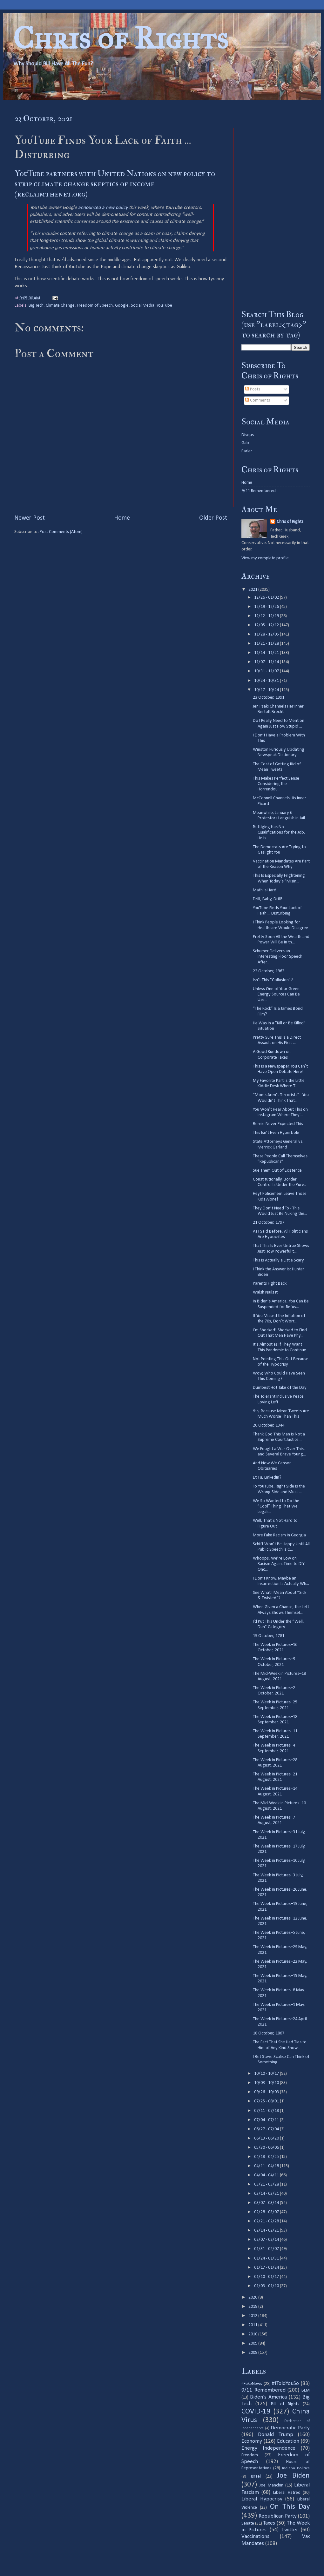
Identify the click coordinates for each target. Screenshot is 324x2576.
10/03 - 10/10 (267, 2082)
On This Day (290, 2507)
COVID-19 (255, 2411)
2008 (253, 2352)
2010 (253, 2334)
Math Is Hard (264, 890)
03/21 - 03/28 (267, 2184)
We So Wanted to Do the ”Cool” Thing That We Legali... (276, 1506)
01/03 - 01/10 (267, 2286)
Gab (245, 443)
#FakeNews (251, 2383)
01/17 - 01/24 (267, 2267)
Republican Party (278, 2516)
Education (288, 2441)
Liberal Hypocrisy (261, 2499)
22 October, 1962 (268, 971)
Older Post (213, 518)
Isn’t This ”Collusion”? (273, 980)
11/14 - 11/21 (267, 652)
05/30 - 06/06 (267, 2147)
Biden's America (268, 2397)
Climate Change (60, 305)
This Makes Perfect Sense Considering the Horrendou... (276, 784)
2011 (253, 2325)
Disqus (247, 435)
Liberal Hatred (286, 2492)
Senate (247, 2523)
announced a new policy (103, 207)
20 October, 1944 (268, 1425)
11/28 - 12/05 (267, 634)
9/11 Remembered (258, 491)
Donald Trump (275, 2434)
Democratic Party (290, 2428)
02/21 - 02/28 (267, 2221)
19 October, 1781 (268, 1636)
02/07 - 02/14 (267, 2239)
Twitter (289, 2530)
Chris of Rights (120, 38)
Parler (246, 451)
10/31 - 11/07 (267, 671)
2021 (253, 589)
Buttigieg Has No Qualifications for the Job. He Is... (279, 833)
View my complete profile (265, 558)
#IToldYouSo (285, 2383)
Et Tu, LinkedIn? (267, 1477)
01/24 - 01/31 (267, 2258)
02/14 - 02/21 (267, 2230)
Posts (252, 389)
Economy (251, 2441)
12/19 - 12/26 (267, 606)
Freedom (249, 2455)
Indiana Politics (296, 2468)
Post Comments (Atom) (61, 531)
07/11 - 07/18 (267, 2110)
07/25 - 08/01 (267, 2101)
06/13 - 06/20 (267, 2138)
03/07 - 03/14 (267, 2202)
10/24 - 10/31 (267, 680)
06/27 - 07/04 (267, 2129)
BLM (305, 2390)
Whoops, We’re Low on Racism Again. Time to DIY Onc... (279, 1564)
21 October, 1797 (268, 1222)
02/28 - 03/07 (267, 2212)
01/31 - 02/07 (267, 2249)
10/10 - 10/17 (267, 2073)
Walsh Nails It (265, 1292)
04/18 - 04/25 (267, 2156)
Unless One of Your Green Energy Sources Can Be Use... (276, 994)
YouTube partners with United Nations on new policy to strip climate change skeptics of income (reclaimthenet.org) (115, 184)
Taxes (269, 2523)
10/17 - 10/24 (267, 690)
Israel (256, 2476)
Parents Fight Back (270, 1283)
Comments (257, 400)
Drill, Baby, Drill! (267, 899)
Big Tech (36, 305)
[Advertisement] (275, 205)
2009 (253, 2343)
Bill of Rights (285, 2404)
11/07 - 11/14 (267, 662)
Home (122, 518)
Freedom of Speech (95, 305)
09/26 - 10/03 (267, 2092)
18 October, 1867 (268, 2033)
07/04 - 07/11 (267, 2120)
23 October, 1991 (268, 697)
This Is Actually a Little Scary (278, 1260)
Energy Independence (268, 2448)
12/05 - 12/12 (267, 625)
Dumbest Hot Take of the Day (280, 1387)
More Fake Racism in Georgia (279, 1535)
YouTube (164, 305)
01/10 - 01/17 (267, 2276)
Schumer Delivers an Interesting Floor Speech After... (277, 957)
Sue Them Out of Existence (277, 1170)
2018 (253, 2306)
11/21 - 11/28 (267, 643)
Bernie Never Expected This (278, 1124)
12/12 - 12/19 (267, 616)
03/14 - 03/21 (267, 2193)
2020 (253, 2297)
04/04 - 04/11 (267, 2175)
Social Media (142, 305)
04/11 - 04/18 (267, 2166)
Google (122, 305)
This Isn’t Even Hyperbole (276, 1132)
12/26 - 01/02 (267, 597)
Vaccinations (255, 2536)
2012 (253, 2315)
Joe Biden (293, 2475)
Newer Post (29, 518)
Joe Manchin (271, 2485)
